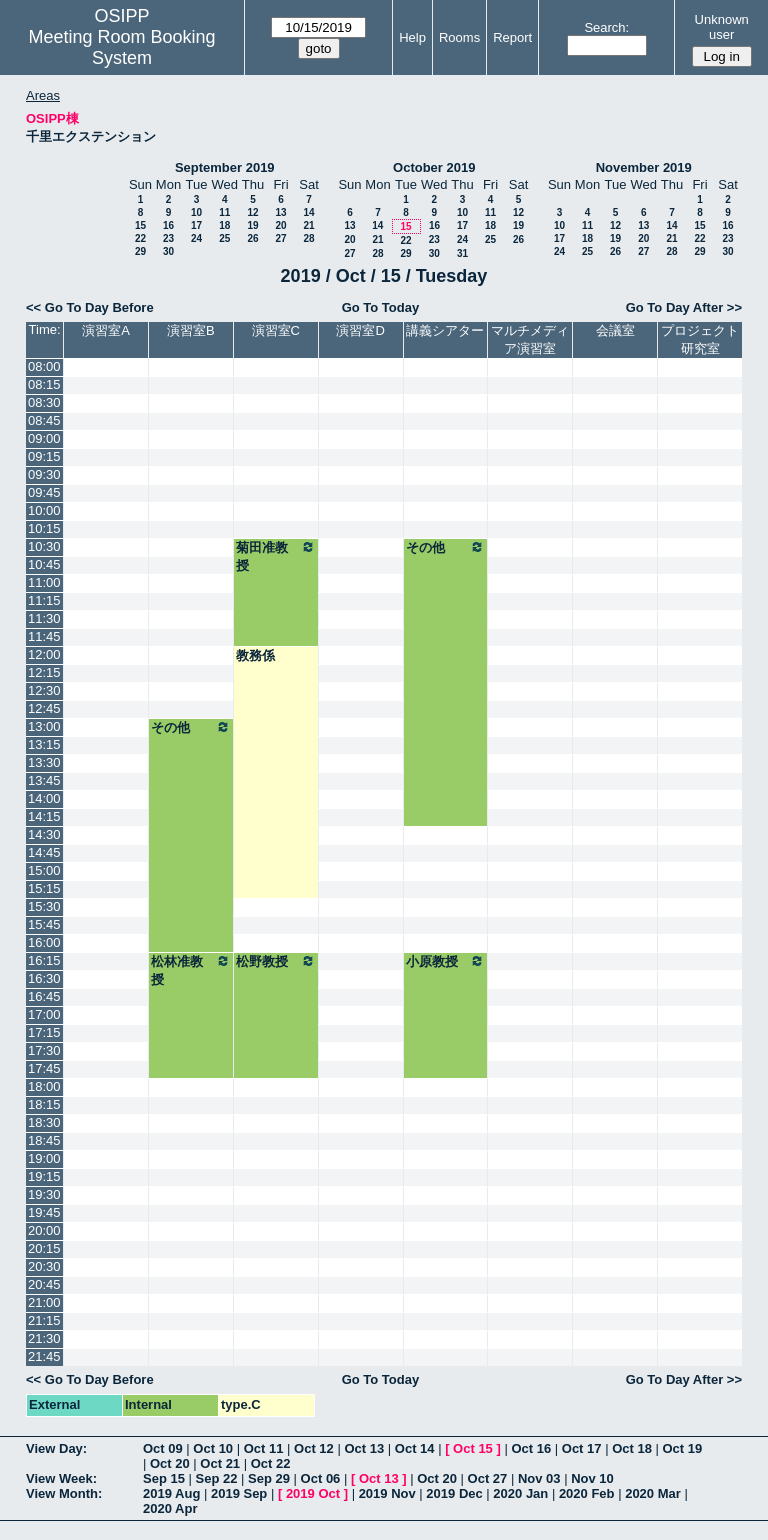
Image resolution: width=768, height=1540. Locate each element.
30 (168, 251)
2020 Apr (170, 1508)
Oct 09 (163, 1448)
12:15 (44, 672)
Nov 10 (592, 1478)
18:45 (44, 1140)
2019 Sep (239, 1493)
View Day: (56, 1448)
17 (196, 225)
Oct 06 (321, 1478)
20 (280, 225)
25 (224, 238)
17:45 (44, 1068)
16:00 (44, 942)
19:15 (44, 1176)
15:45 (44, 924)
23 (168, 238)
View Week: (61, 1478)
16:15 (44, 960)
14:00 (44, 798)
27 (280, 238)
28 (308, 238)
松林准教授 (191, 970)
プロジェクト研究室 (700, 339)
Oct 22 (271, 1463)
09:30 (44, 474)
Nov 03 (539, 1478)
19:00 (44, 1158)
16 (168, 225)
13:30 (44, 762)
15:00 (44, 870)
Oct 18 (632, 1448)
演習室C (276, 330)
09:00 (44, 438)
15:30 (44, 906)
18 (224, 225)
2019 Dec (454, 1493)
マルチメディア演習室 (530, 339)
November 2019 (644, 167)
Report (512, 37)
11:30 (44, 618)
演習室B (191, 330)
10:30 (44, 546)
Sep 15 (164, 1478)
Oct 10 (213, 1448)
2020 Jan (520, 1493)
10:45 (44, 564)
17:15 (44, 1032)
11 (224, 212)
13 (280, 212)
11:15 (44, 600)
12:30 (44, 690)
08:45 (44, 420)
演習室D (360, 330)
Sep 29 (269, 1478)
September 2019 (225, 167)
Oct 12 (314, 1448)
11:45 (44, 636)
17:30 (44, 1050)
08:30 (44, 402)
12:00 (44, 654)
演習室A (106, 330)
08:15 (44, 384)
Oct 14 (415, 1448)
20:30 (44, 1266)
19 (252, 225)
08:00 (44, 366)
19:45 (44, 1212)
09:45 (44, 492)
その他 (446, 547)
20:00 (44, 1230)
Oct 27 (488, 1478)
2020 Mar (653, 1493)
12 (252, 212)
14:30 (44, 834)
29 (140, 251)
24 (196, 238)
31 (462, 253)
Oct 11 (264, 1448)
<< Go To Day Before (90, 307)
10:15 (44, 528)
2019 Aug (171, 1493)
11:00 (44, 582)
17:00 (44, 1014)
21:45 (44, 1356)
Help (412, 37)
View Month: (64, 1493)
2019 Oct (313, 1493)
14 (308, 212)
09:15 (44, 456)
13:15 (44, 744)
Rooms (459, 37)
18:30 (44, 1122)
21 (308, 225)
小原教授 (446, 961)
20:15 (44, 1248)
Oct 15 (473, 1448)
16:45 (44, 996)
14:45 (44, 852)
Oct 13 (364, 1448)
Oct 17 (582, 1448)
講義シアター (445, 330)
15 (140, 225)
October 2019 (434, 167)
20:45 (44, 1284)
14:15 (44, 816)
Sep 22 (217, 1478)
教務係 (255, 655)
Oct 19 (683, 1448)
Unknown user (722, 27)
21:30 (44, 1338)
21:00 (44, 1302)
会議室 (615, 330)
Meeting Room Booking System (121, 47)
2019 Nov (387, 1493)
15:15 (44, 888)
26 (252, 238)
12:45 (44, 708)
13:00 (44, 726)
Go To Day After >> (684, 307)
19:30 (44, 1194)
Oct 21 (220, 1463)
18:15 (44, 1104)
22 (140, 238)
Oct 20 (170, 1463)
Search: (606, 27)
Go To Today (381, 307)
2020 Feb (587, 1493)
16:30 (44, 978)
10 (196, 212)
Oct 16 (531, 1448)
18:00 (44, 1086)
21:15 (44, 1320)
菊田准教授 (276, 556)
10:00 (44, 510)
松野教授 (276, 961)
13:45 (44, 780)
